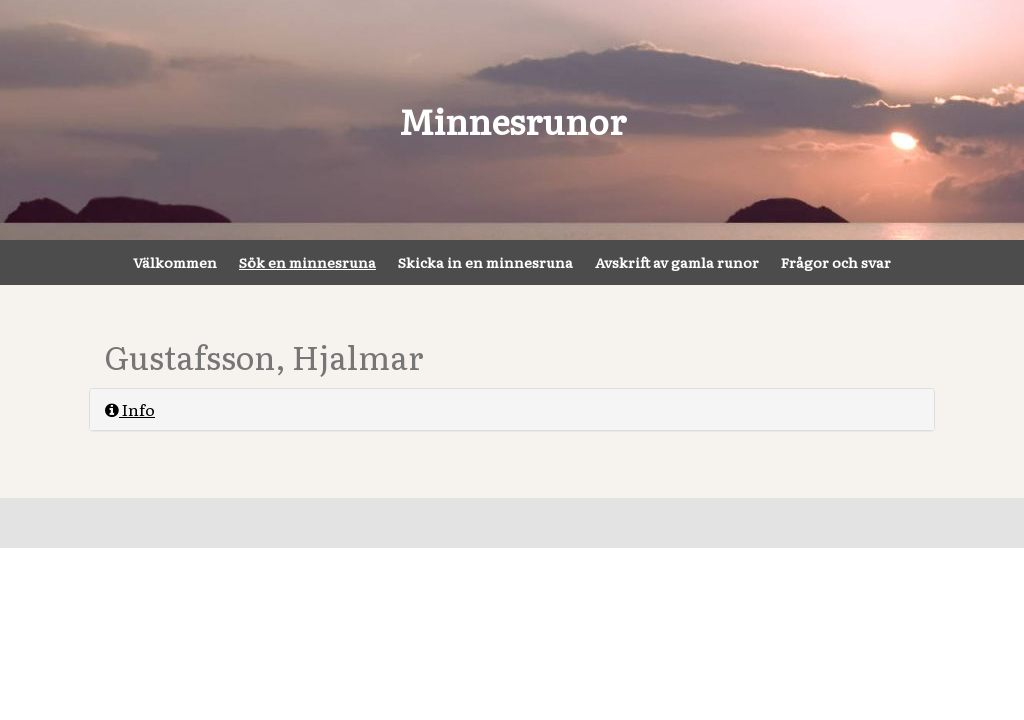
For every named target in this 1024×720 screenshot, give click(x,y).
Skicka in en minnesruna (485, 262)
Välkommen (175, 262)
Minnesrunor (512, 120)
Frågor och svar (836, 262)
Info (130, 409)
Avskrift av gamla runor (677, 262)
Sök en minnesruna (307, 262)
